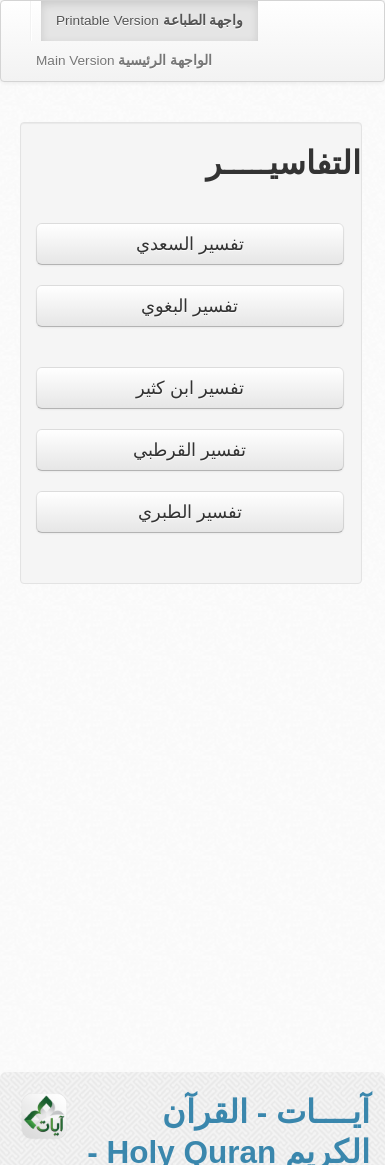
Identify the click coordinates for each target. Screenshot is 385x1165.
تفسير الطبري (190, 512)
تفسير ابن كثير (190, 388)
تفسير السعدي (190, 244)
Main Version (124, 60)
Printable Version (149, 20)
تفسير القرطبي (189, 450)
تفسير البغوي (189, 306)
